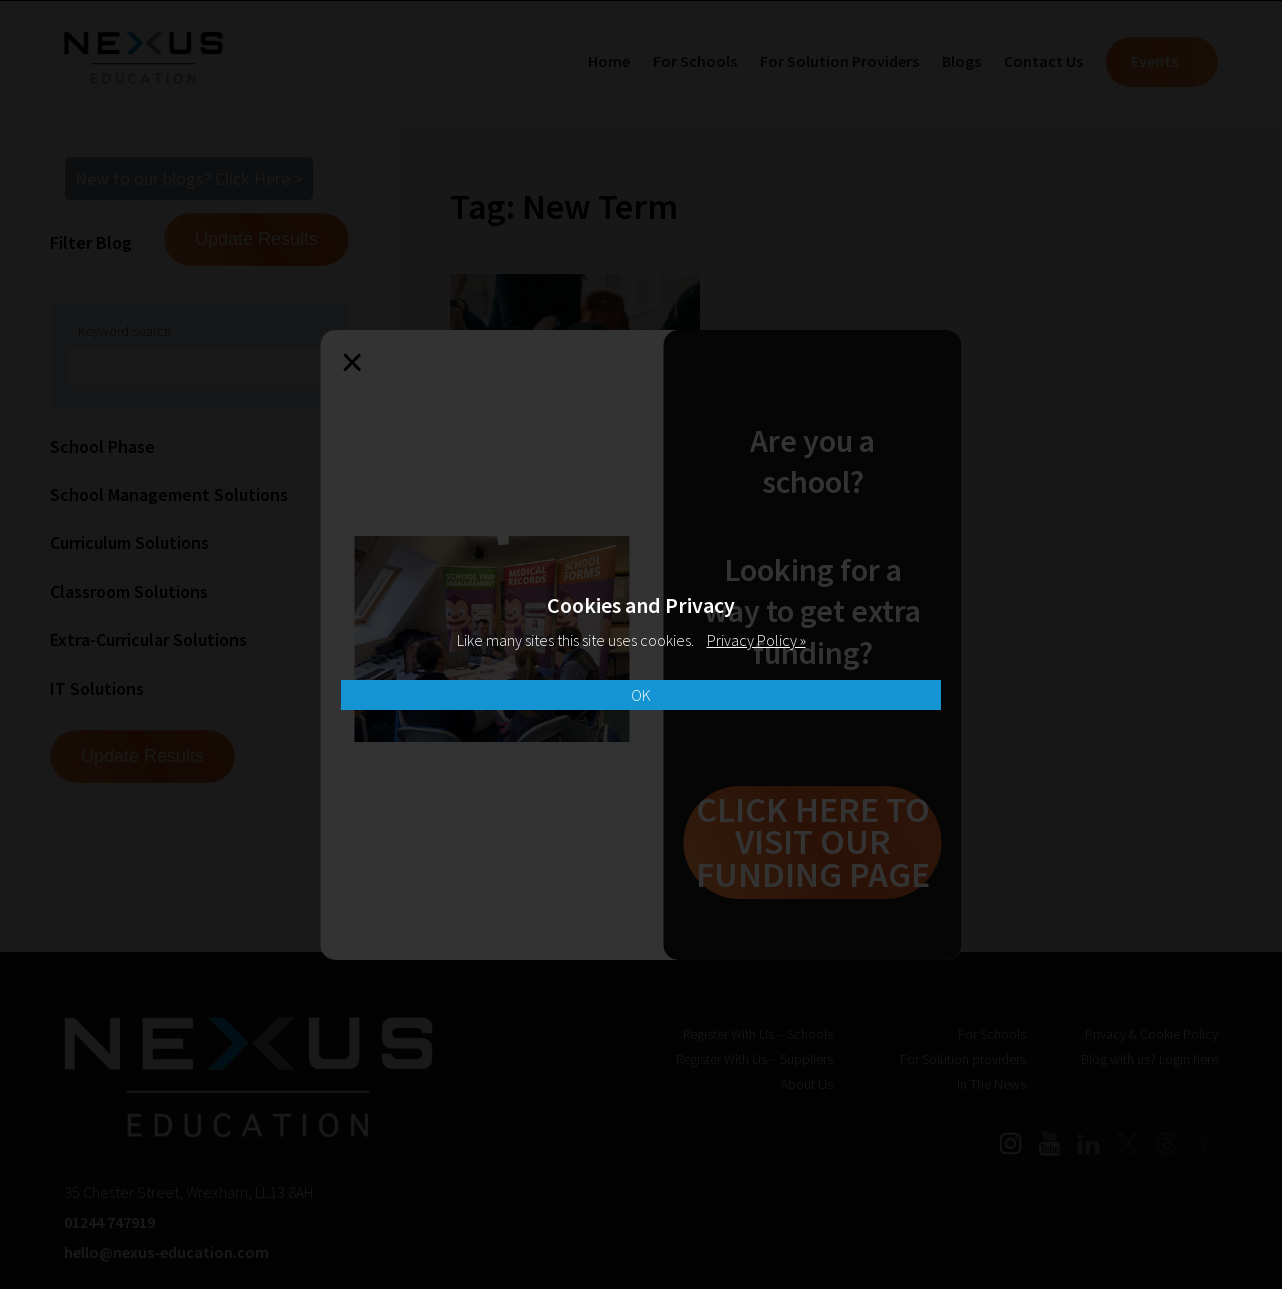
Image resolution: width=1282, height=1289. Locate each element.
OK (641, 695)
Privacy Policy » (756, 640)
